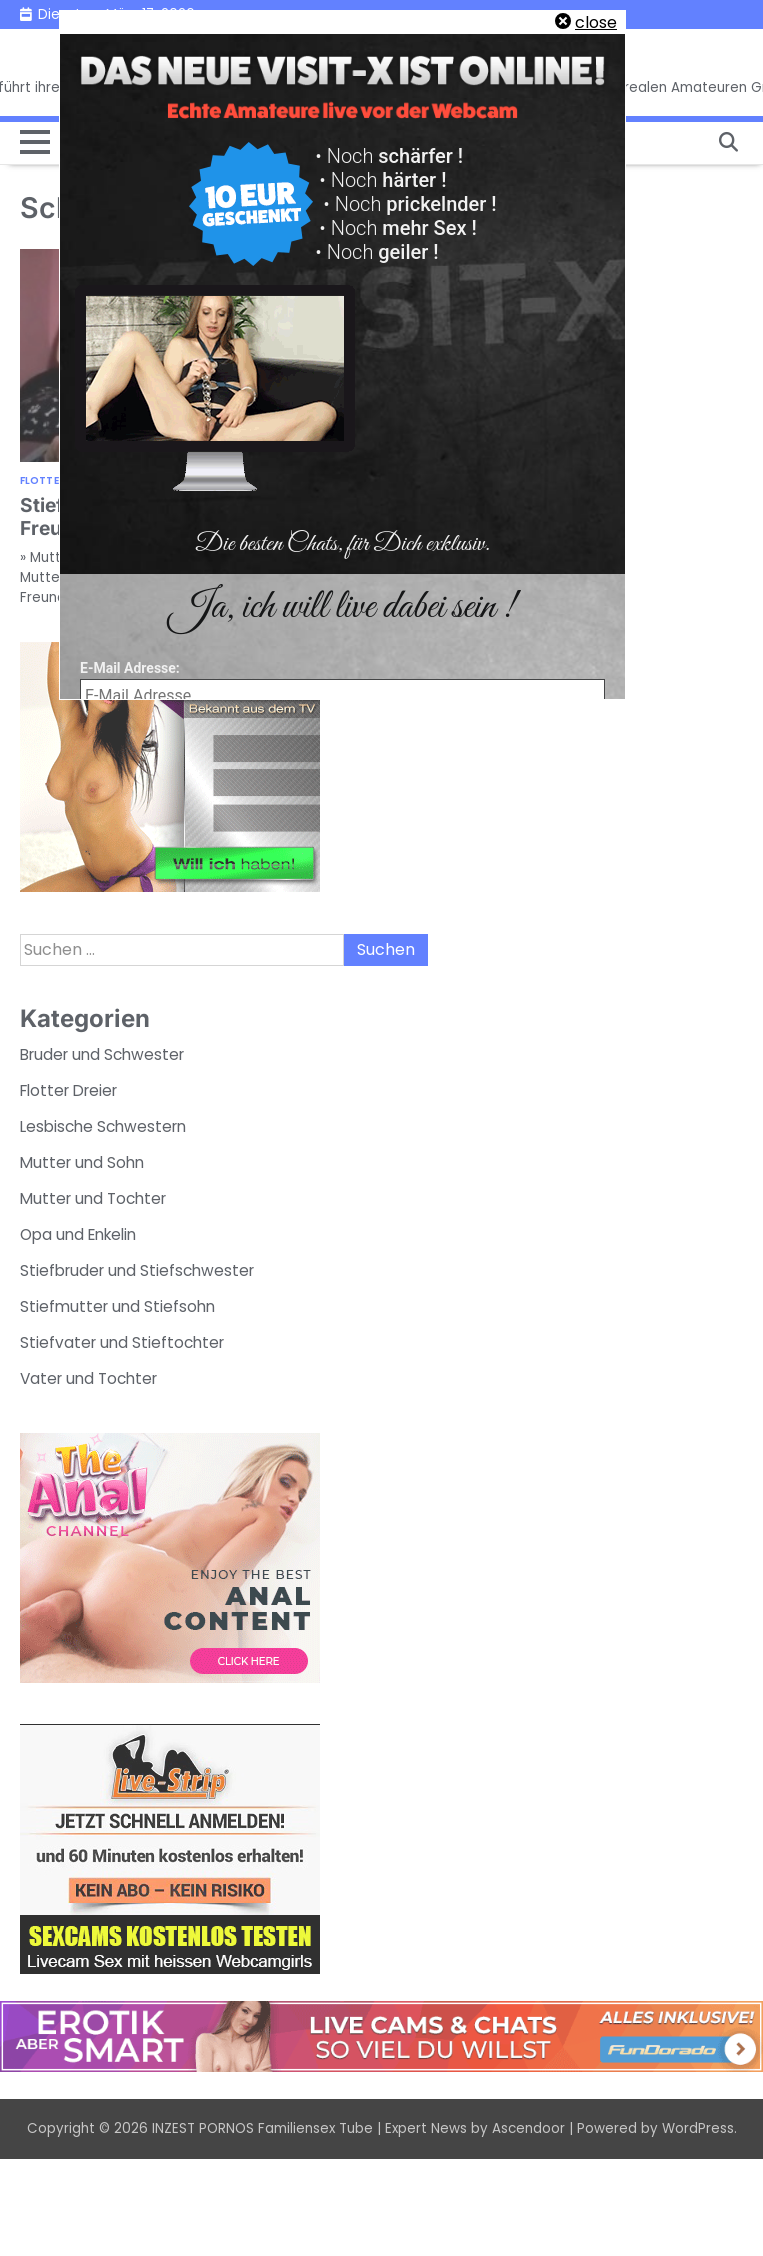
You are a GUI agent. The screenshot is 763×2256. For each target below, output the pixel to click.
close (596, 22)
